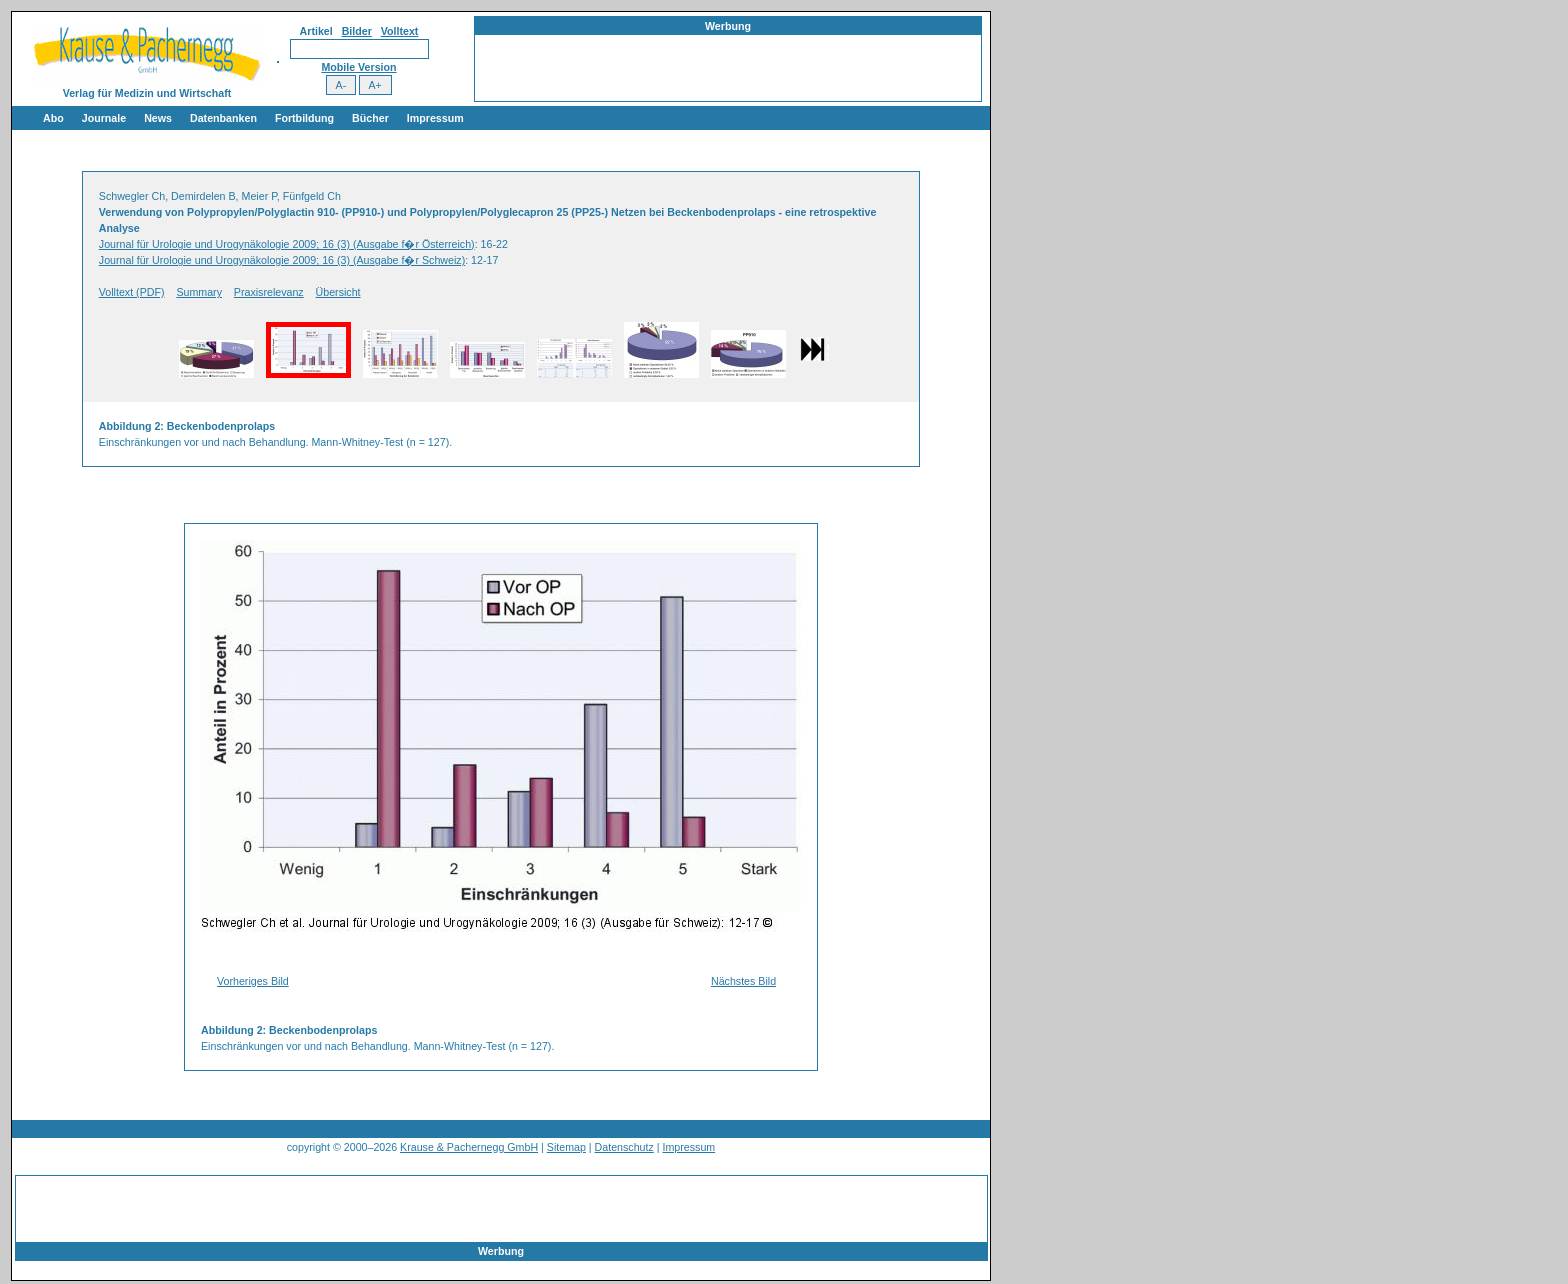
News (158, 118)
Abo (53, 118)
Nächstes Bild (743, 981)
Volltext (400, 31)
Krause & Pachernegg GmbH (469, 1147)
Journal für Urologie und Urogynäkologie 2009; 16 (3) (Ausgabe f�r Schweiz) (282, 260)
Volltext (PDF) (132, 292)
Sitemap (566, 1147)
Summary (199, 292)
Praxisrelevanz (269, 292)
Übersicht (338, 292)
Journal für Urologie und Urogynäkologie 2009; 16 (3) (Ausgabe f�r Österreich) (287, 244)
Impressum (435, 118)
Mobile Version (358, 67)
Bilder (357, 31)
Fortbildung (304, 118)
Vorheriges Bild (253, 981)
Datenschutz (624, 1147)
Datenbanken (223, 118)
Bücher (370, 118)
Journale (104, 118)
